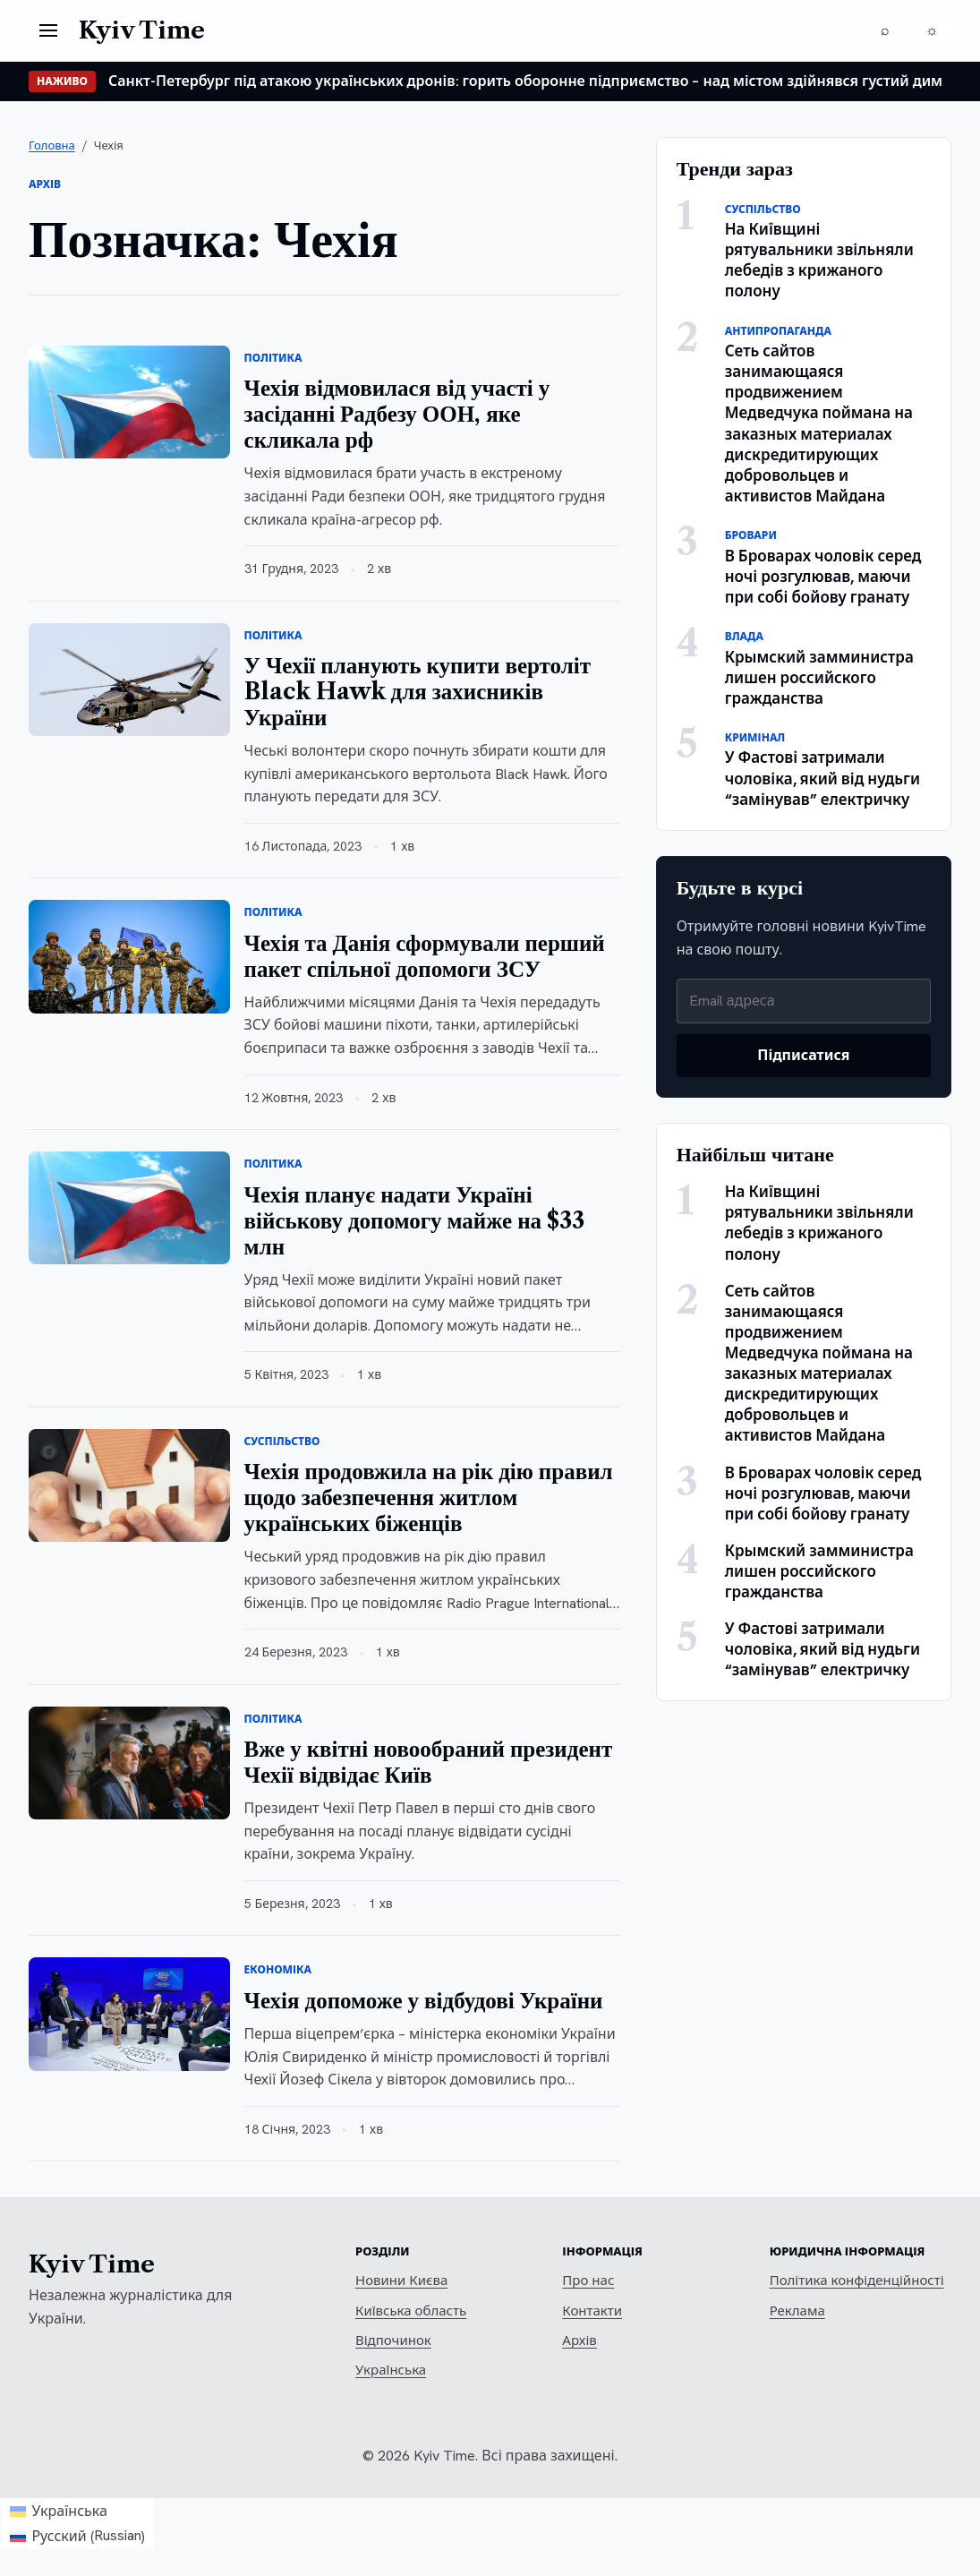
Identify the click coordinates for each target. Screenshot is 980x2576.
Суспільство (282, 1441)
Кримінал (755, 737)
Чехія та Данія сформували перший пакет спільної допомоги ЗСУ (424, 956)
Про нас (588, 2280)
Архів (579, 2340)
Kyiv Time (92, 2264)
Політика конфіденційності (857, 2280)
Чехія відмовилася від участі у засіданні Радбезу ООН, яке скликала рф (397, 414)
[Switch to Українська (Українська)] (77, 2511)
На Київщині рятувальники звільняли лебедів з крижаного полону (819, 260)
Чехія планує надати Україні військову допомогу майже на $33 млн (414, 1221)
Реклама (797, 2311)
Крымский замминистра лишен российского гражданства (819, 677)
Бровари (751, 535)
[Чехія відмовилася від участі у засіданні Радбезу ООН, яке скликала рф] (129, 402)
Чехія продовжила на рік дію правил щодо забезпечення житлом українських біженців (428, 1497)
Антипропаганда (778, 331)
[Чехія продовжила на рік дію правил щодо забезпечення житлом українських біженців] (129, 1485)
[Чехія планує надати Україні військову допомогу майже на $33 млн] (129, 1207)
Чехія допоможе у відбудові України (423, 2001)
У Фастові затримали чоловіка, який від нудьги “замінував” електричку (822, 778)
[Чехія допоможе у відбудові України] (129, 2013)
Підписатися (803, 1055)
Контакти (592, 2311)
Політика (273, 358)
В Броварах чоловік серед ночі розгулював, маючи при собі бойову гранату (823, 576)
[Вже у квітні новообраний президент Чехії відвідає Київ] (129, 1763)
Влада (744, 636)
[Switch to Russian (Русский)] (77, 2537)
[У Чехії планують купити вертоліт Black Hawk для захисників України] (129, 679)
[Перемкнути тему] (931, 30)
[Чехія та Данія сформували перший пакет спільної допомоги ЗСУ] (129, 956)
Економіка (277, 1969)
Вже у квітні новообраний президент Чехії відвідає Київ (428, 1762)
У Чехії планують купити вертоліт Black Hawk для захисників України (417, 692)
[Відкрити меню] (48, 30)
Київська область (410, 2311)
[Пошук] (885, 30)
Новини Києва (401, 2280)
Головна (52, 145)
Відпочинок (393, 2340)
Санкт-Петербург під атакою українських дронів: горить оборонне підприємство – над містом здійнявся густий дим (525, 81)
